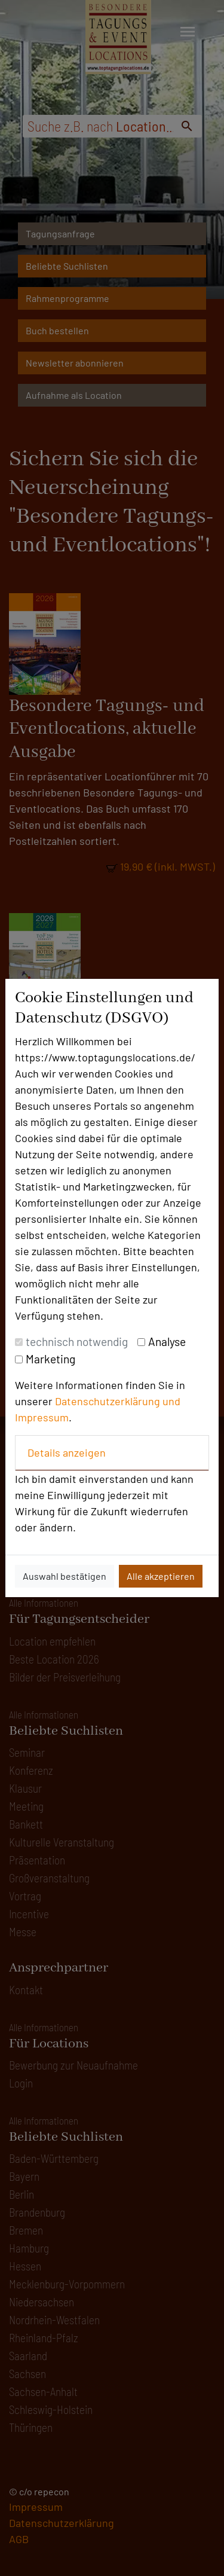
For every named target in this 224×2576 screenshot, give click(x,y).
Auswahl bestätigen (64, 1576)
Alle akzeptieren (161, 1576)
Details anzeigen (66, 1452)
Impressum (42, 1417)
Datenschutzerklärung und (117, 1401)
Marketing (50, 1359)
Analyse (167, 1341)
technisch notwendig (77, 1341)
